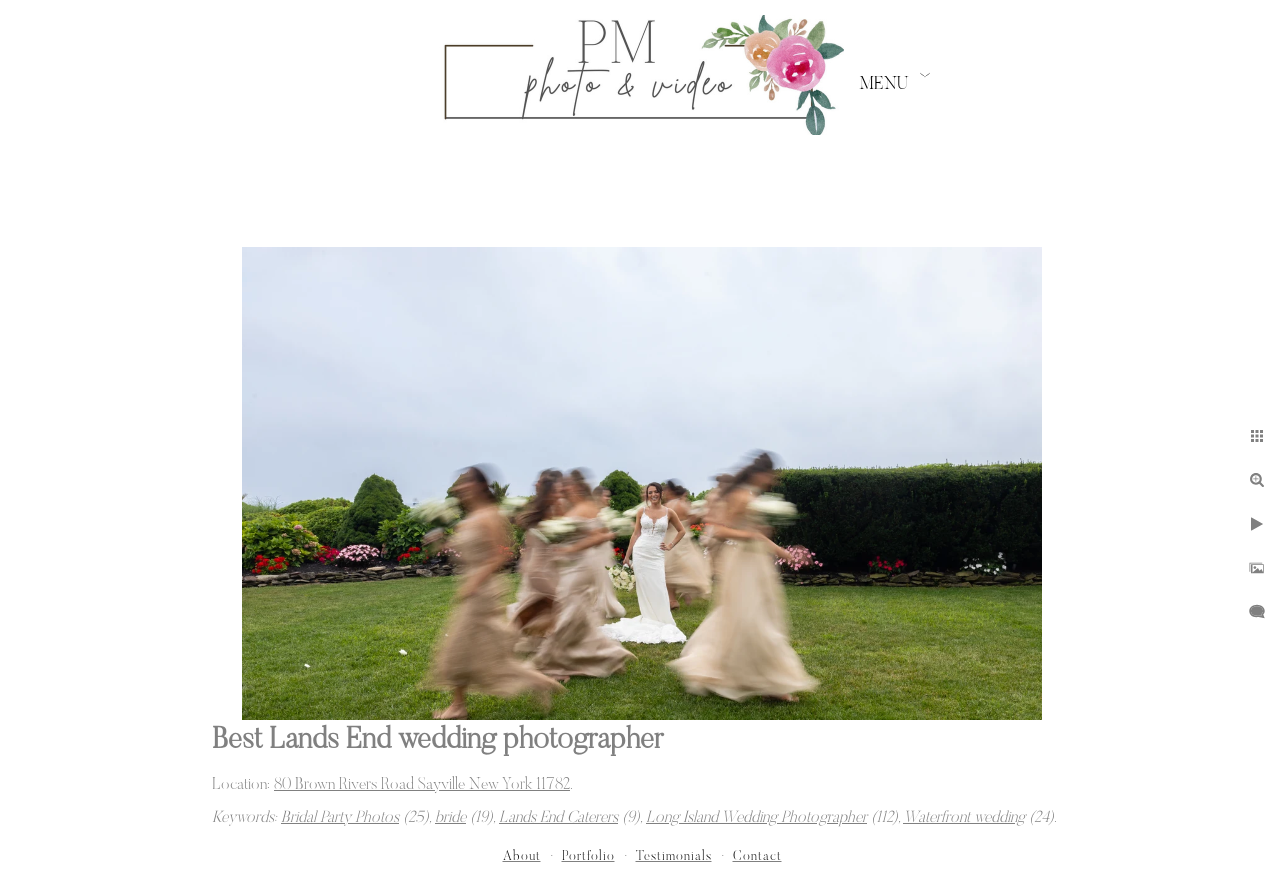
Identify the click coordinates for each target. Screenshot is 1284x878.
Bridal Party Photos (340, 818)
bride (450, 818)
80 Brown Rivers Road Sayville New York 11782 (422, 785)
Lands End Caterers (558, 818)
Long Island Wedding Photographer (756, 818)
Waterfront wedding (964, 818)
